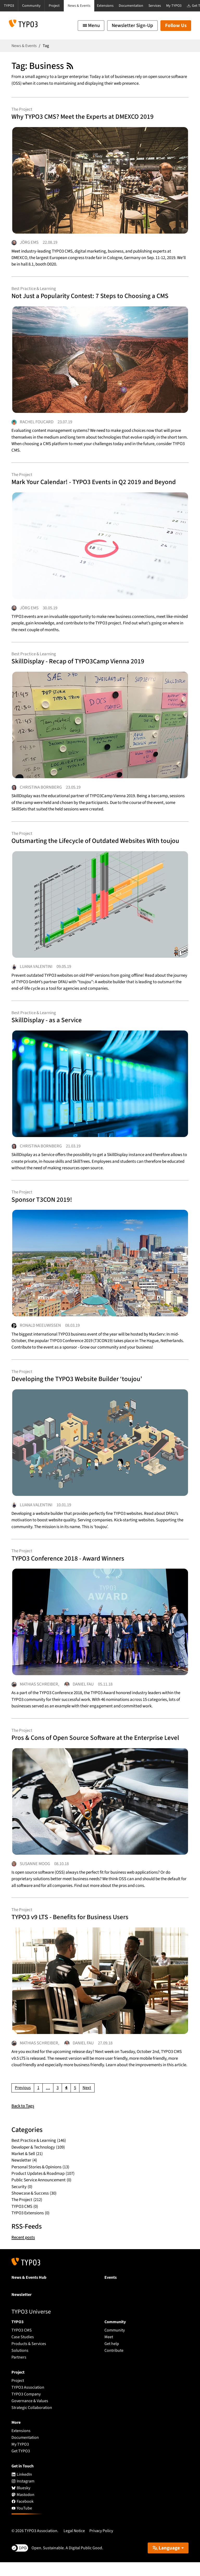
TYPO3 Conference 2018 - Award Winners (69, 1569)
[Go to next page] (87, 2101)
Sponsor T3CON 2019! (42, 1207)
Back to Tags (23, 2120)
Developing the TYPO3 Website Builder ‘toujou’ (79, 1388)
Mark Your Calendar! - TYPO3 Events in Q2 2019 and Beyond (96, 485)
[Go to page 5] (75, 2101)
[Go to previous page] (22, 2101)
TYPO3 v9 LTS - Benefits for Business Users (71, 1930)
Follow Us (175, 25)
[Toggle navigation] (91, 25)
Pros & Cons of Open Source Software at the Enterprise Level (98, 1749)
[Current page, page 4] (66, 2101)
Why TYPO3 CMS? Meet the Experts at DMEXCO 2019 (84, 117)
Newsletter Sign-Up (132, 25)
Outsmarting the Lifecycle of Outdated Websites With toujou (98, 846)
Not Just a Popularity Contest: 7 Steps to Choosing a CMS (92, 298)
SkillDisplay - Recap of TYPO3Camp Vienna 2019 (79, 666)
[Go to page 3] (57, 2101)
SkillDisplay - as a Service (47, 1027)
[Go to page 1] (38, 2101)
